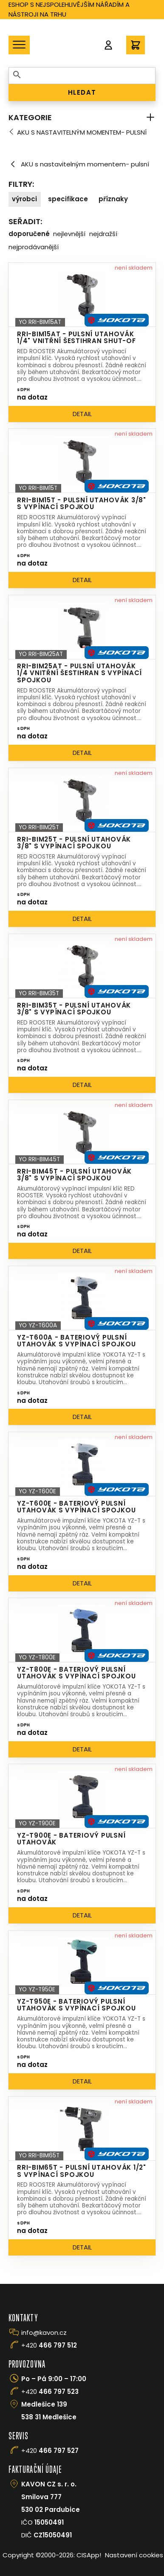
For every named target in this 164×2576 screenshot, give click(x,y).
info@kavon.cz (44, 2332)
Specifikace (68, 198)
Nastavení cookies (134, 2555)
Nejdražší (103, 233)
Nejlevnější (69, 233)
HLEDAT (82, 92)
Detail (82, 413)
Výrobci (24, 198)
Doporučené (29, 233)
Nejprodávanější (33, 246)
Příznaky (113, 198)
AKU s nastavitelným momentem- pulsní (82, 132)
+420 (49, 2345)
